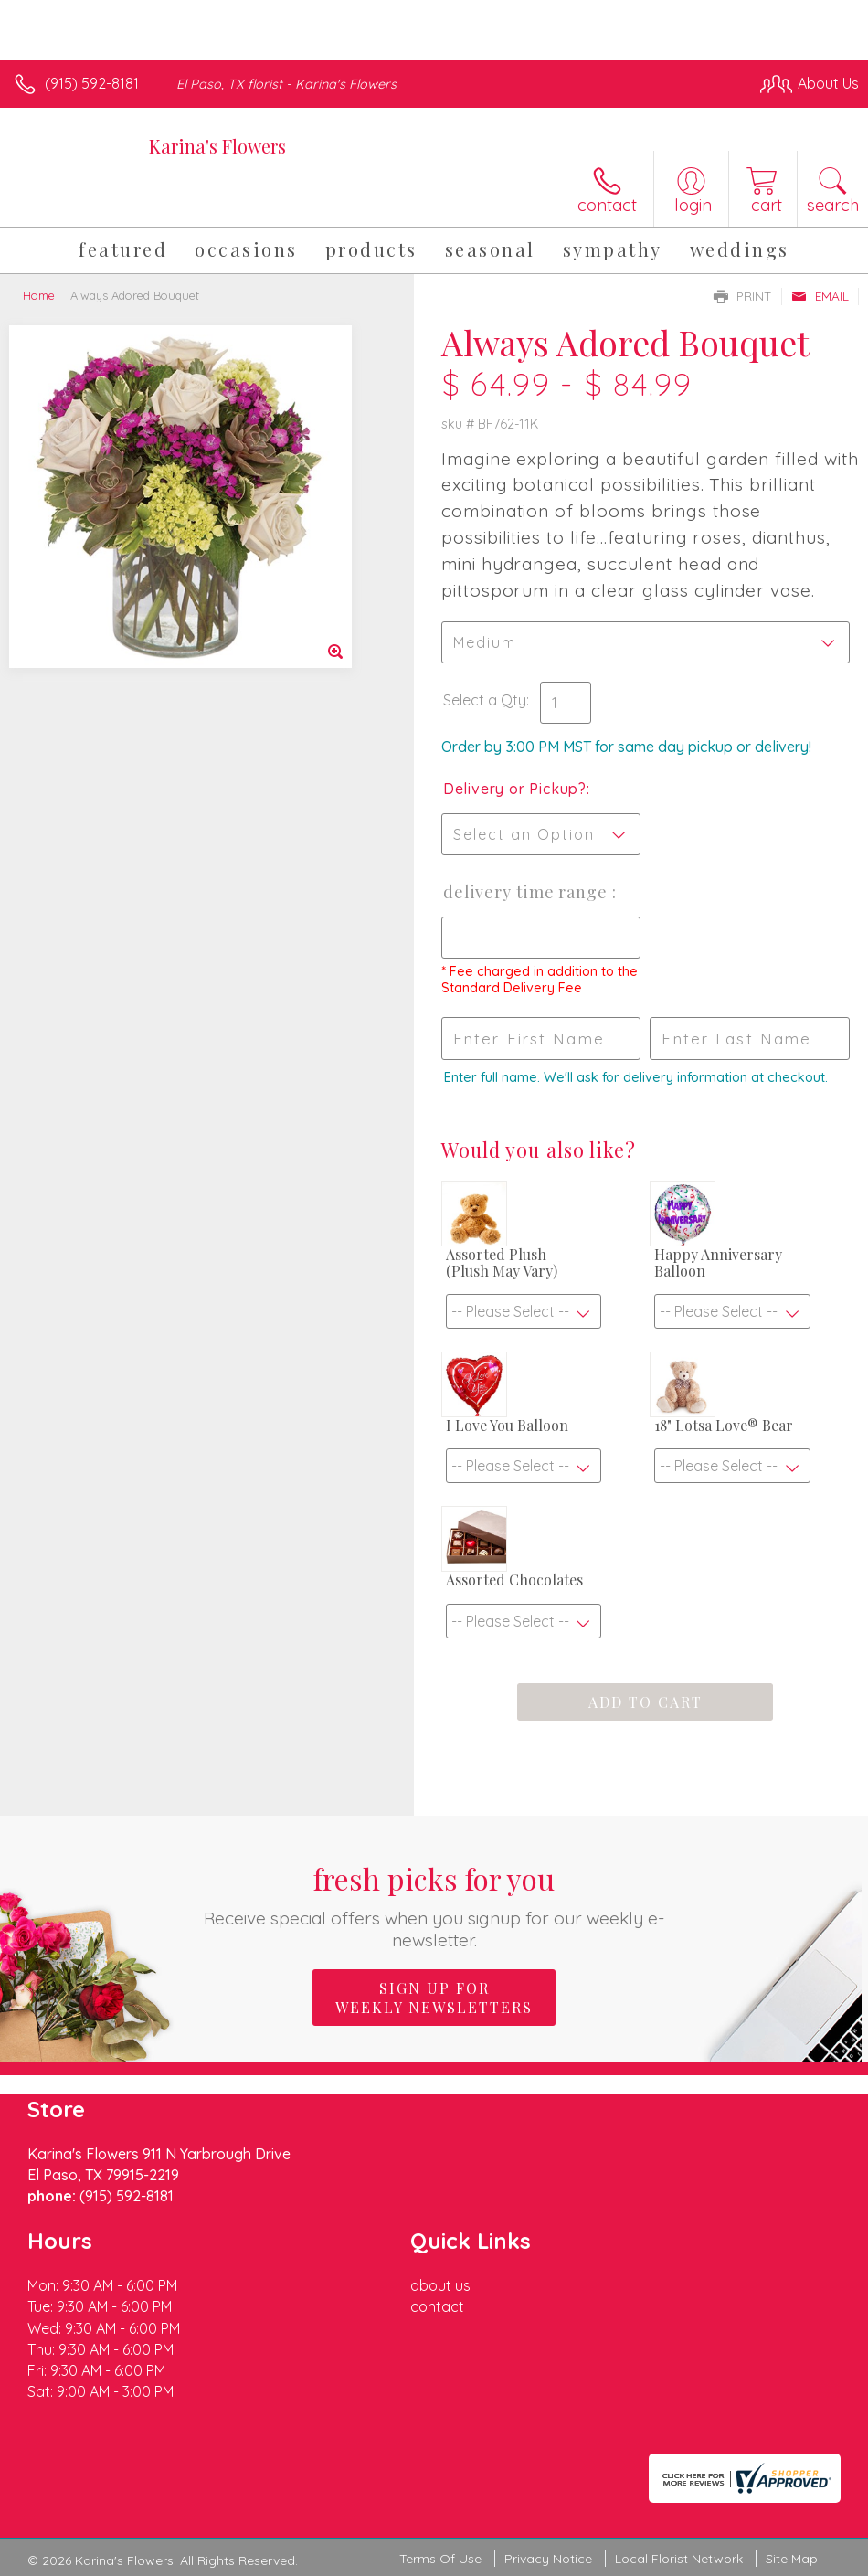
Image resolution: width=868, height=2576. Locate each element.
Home (39, 295)
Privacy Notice (548, 2558)
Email (820, 296)
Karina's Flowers (217, 145)
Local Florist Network (679, 2558)
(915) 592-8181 (92, 83)
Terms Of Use (440, 2558)
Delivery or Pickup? (515, 788)
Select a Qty (484, 700)
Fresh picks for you (434, 1905)
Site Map (792, 2558)
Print (743, 296)
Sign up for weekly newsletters (434, 1997)
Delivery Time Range (527, 892)
